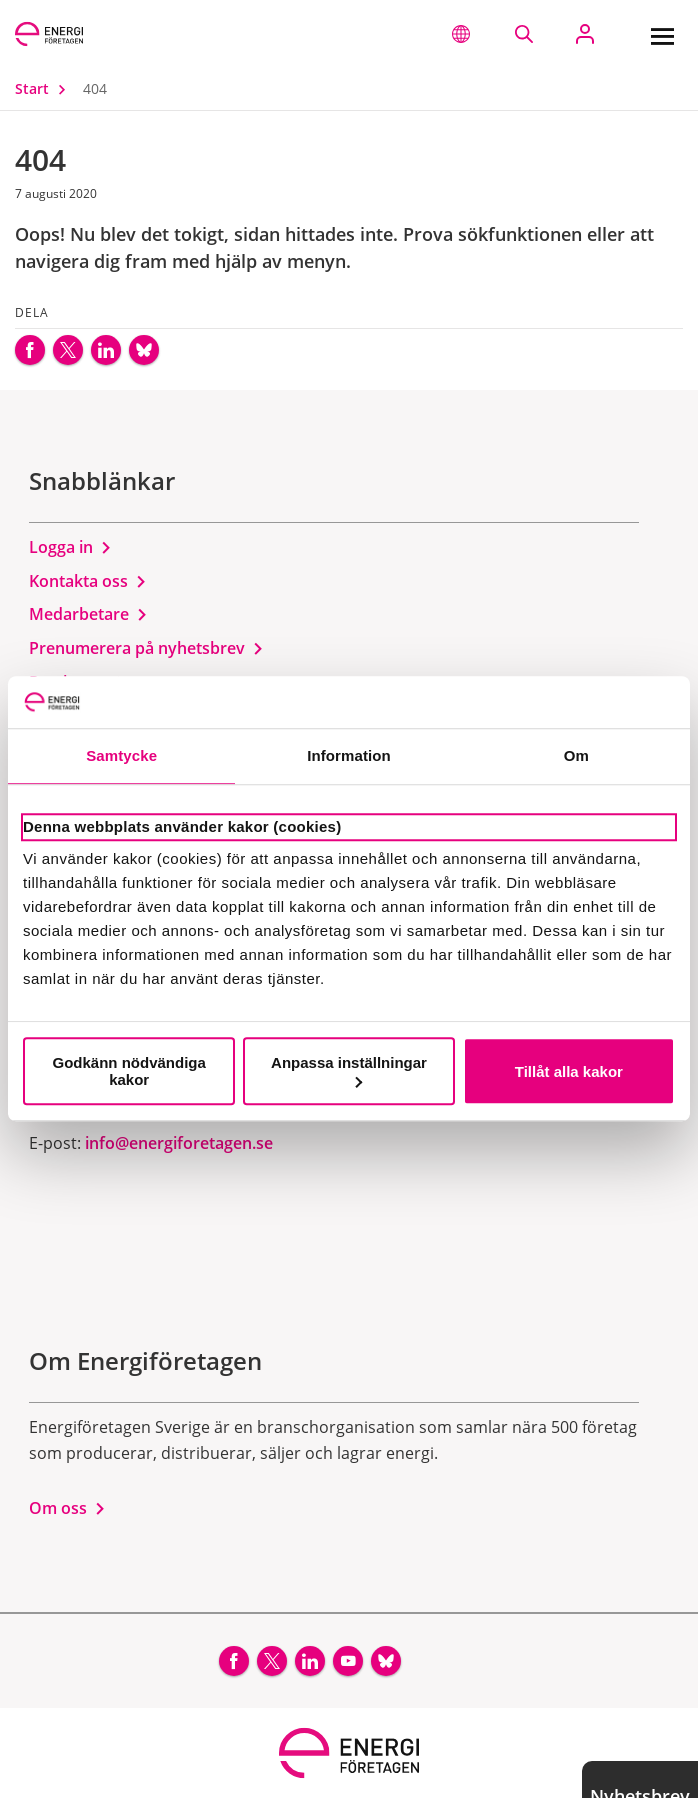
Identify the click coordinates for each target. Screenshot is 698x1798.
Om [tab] (576, 756)
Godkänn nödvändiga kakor (129, 1071)
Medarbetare (88, 614)
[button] (461, 34)
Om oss (67, 1508)
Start (45, 88)
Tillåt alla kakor (569, 1071)
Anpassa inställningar (349, 1070)
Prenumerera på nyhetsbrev (146, 648)
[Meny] (662, 34)
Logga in (70, 547)
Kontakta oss (88, 581)
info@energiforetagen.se (179, 1143)
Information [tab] (349, 756)
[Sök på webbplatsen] (523, 34)
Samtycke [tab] (121, 756)
